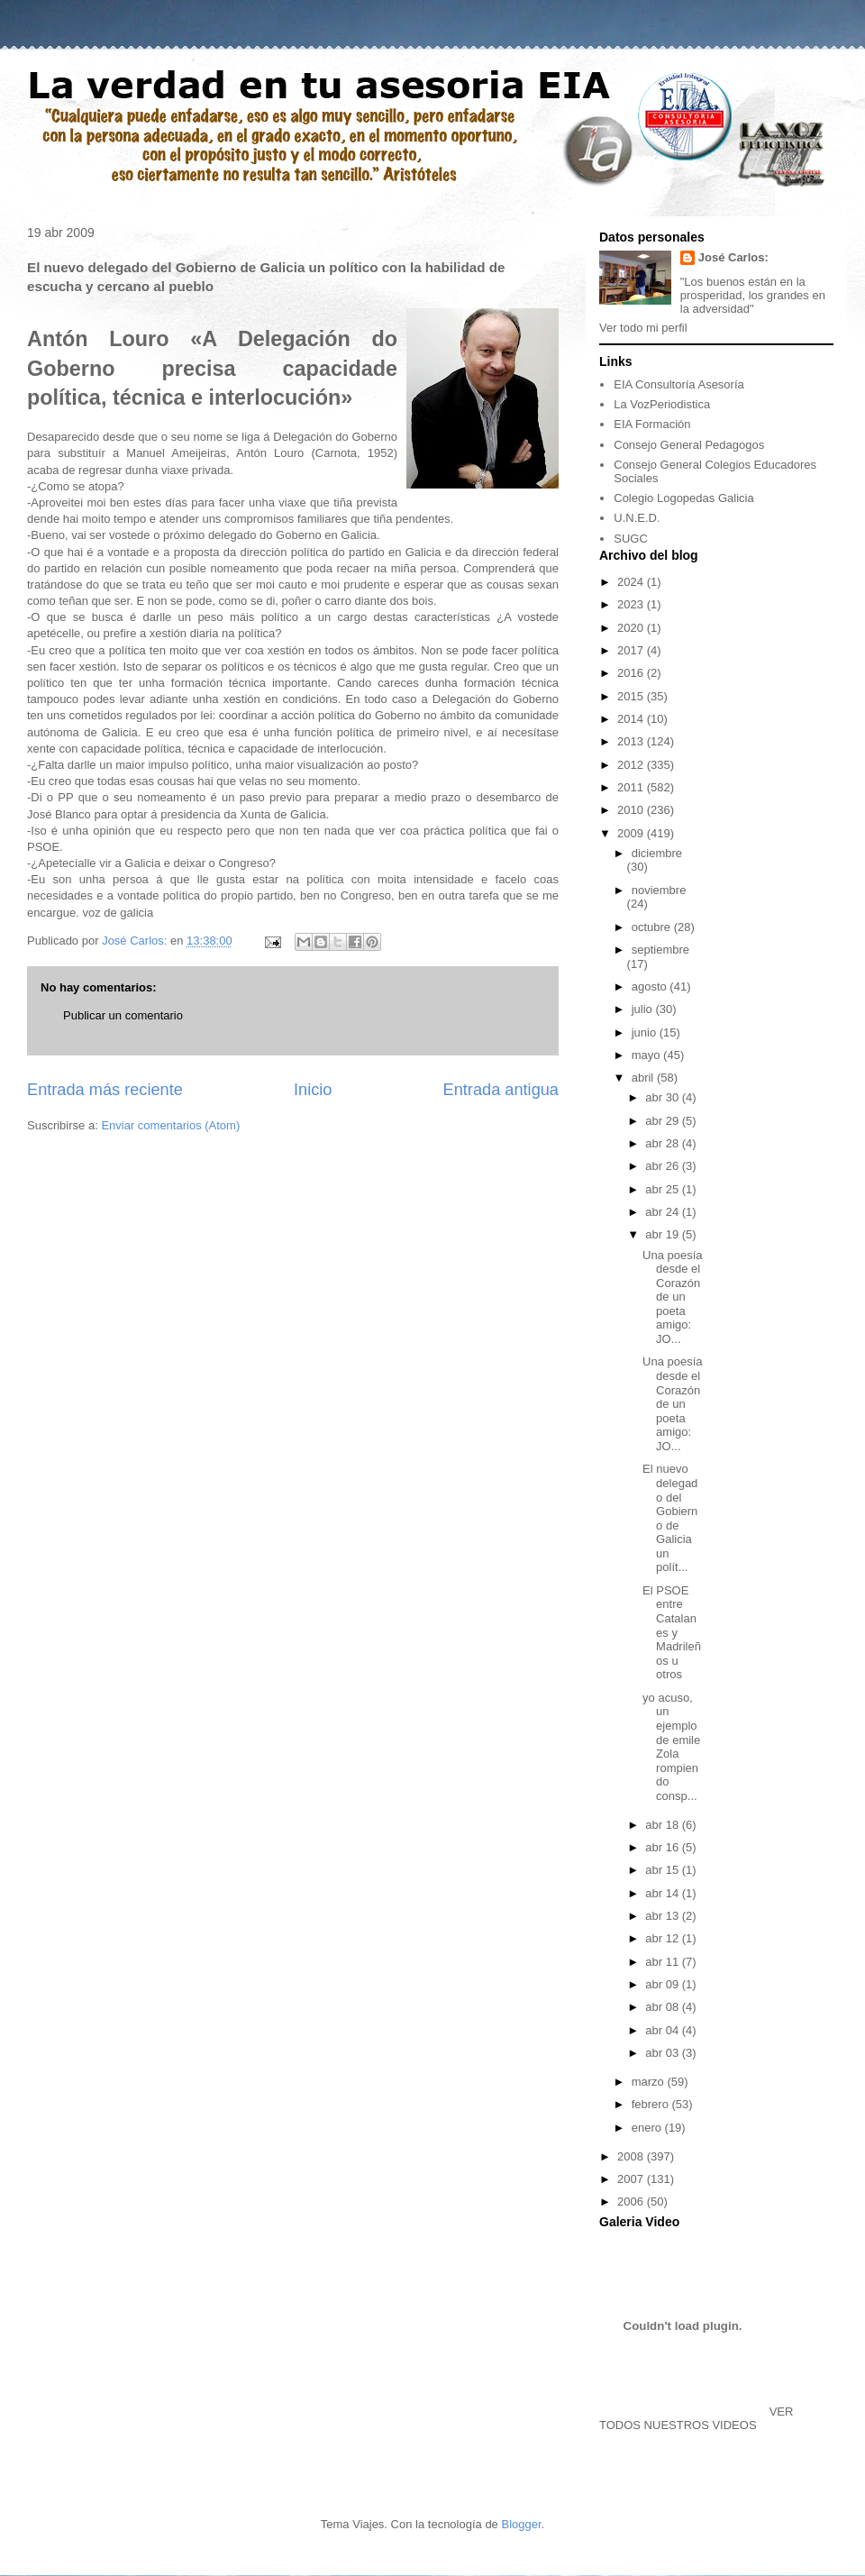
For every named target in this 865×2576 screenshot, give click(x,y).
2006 (632, 2201)
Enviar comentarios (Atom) (170, 1125)
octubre (653, 927)
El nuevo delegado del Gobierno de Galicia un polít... (669, 1518)
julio (644, 1009)
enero (648, 2127)
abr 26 (663, 1166)
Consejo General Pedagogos (689, 445)
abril (644, 1077)
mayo (647, 1055)
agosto (651, 986)
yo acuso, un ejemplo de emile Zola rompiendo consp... (671, 1747)
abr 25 (663, 1189)
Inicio (313, 1090)
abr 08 (663, 2007)
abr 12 (663, 1938)
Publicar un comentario (123, 1015)
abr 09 (663, 1984)
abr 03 (663, 2053)
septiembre (660, 949)
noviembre (659, 890)
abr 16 (663, 1847)
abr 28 (663, 1143)
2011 (632, 787)
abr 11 (663, 1962)
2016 (632, 673)
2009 (632, 833)
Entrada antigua (501, 1090)
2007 (632, 2179)
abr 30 (663, 1097)
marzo (650, 2081)
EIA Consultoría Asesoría (679, 384)
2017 (632, 650)
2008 (632, 2156)
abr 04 (663, 2030)
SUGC (631, 538)
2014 (632, 719)
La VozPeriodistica (662, 404)
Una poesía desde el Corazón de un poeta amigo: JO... (672, 1297)
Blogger (521, 2524)
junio (646, 1032)
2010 (632, 810)
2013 (632, 741)
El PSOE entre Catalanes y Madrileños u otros (671, 1633)
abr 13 (663, 1916)
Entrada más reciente (105, 1090)
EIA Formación (652, 424)
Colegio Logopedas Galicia (683, 498)
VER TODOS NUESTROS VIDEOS (696, 2418)
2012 (632, 765)
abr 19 (663, 1234)
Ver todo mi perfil (643, 327)
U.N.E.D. (637, 518)
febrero (652, 2104)
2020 (632, 628)
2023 (632, 604)
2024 (632, 582)
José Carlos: (733, 257)
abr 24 (663, 1212)
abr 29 (663, 1121)
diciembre (657, 853)
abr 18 (663, 1825)
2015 (632, 696)
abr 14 (663, 1893)
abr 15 (663, 1870)
